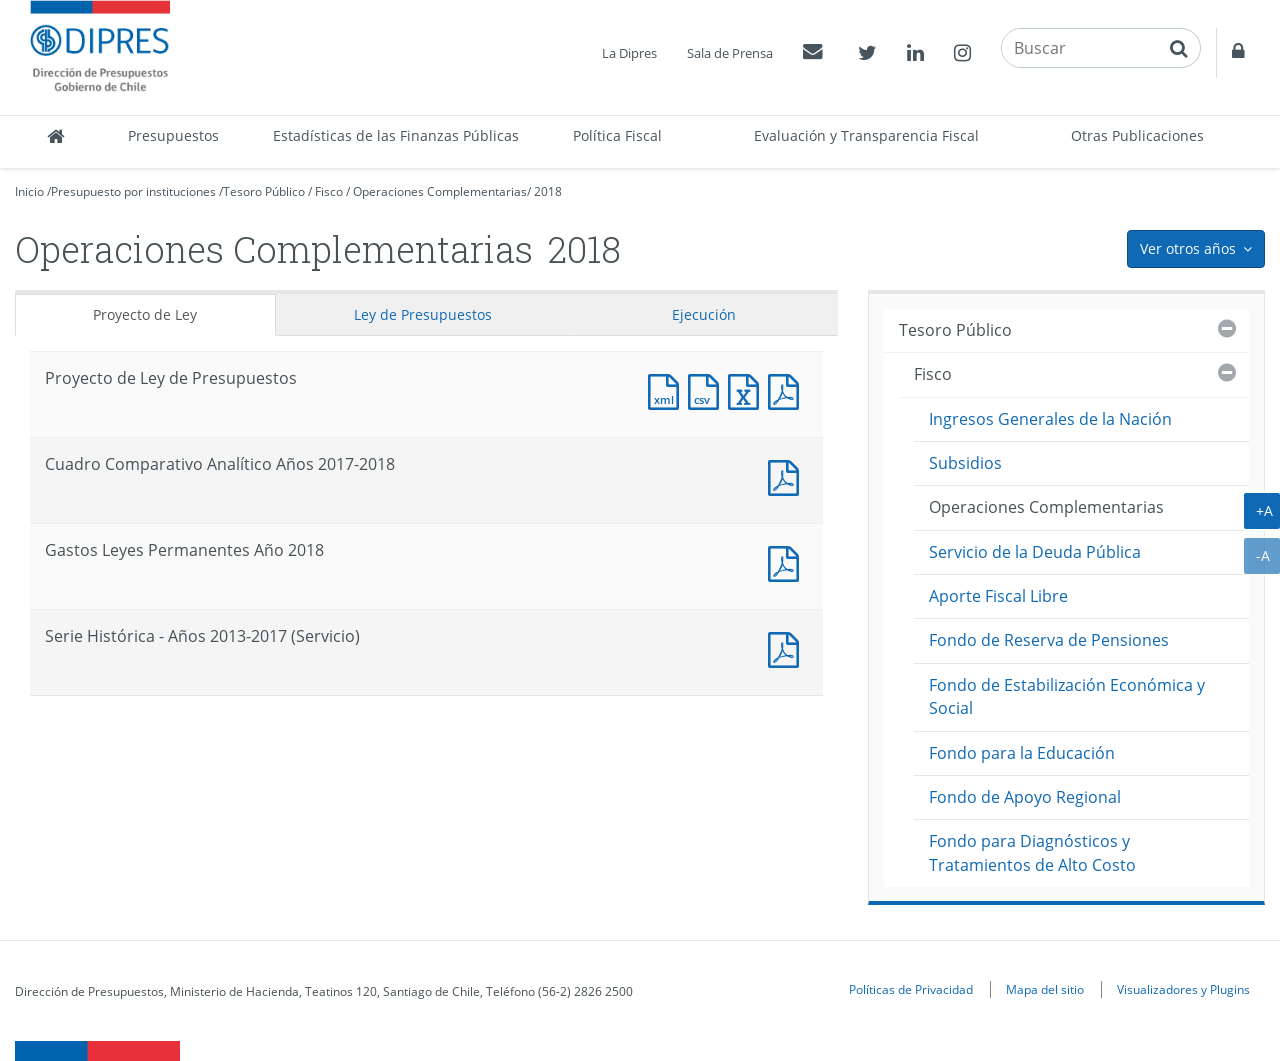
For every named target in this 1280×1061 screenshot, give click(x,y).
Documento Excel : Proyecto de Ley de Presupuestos (748, 389)
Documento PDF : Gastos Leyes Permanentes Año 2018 (788, 561)
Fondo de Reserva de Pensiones (1049, 640)
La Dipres (629, 53)
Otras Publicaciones (1137, 135)
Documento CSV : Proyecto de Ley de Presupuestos (708, 389)
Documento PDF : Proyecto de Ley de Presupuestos (788, 389)
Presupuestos (173, 135)
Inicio (29, 191)
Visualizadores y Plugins (1183, 989)
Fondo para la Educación (1022, 753)
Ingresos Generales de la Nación (1050, 419)
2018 (548, 191)
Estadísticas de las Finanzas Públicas (396, 135)
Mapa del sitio (1045, 989)
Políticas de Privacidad (911, 989)
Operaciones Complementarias (440, 191)
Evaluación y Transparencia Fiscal (866, 135)
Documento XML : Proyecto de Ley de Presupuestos (668, 389)
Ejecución (704, 314)
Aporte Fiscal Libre (998, 596)
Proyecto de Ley (145, 314)
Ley (423, 314)
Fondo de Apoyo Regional (1025, 797)
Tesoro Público (264, 191)
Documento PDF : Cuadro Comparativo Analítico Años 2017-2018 (788, 475)
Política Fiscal (617, 135)
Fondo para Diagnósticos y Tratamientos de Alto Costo (1032, 852)
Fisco (329, 191)
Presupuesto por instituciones (133, 191)
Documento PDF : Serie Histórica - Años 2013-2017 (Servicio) (788, 647)
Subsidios (965, 463)
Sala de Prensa (730, 53)
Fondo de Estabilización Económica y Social (1067, 696)
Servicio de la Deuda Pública (1035, 552)
